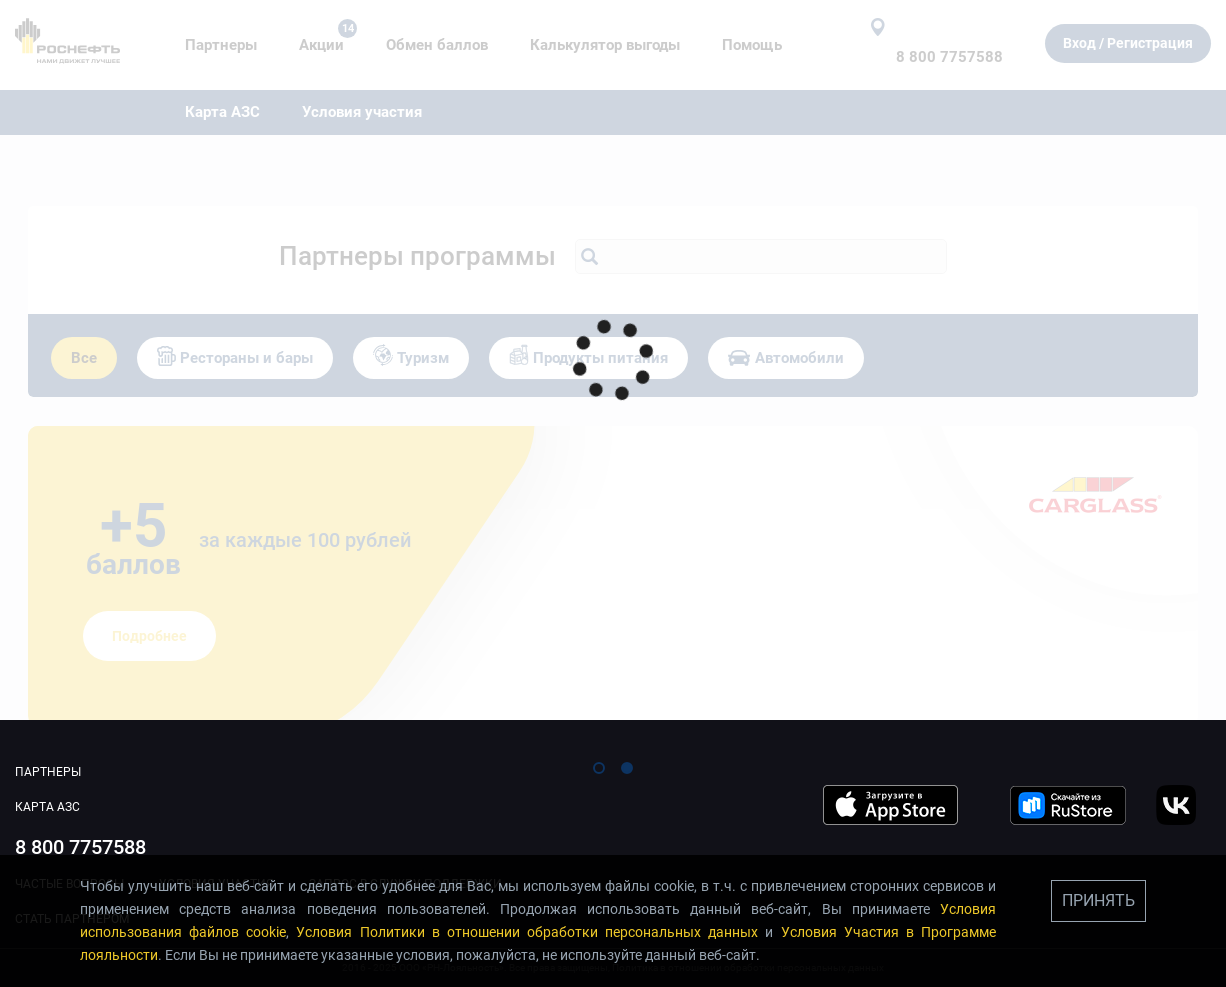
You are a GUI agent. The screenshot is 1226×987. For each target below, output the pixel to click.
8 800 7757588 (80, 847)
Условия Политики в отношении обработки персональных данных (527, 932)
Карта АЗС (47, 807)
